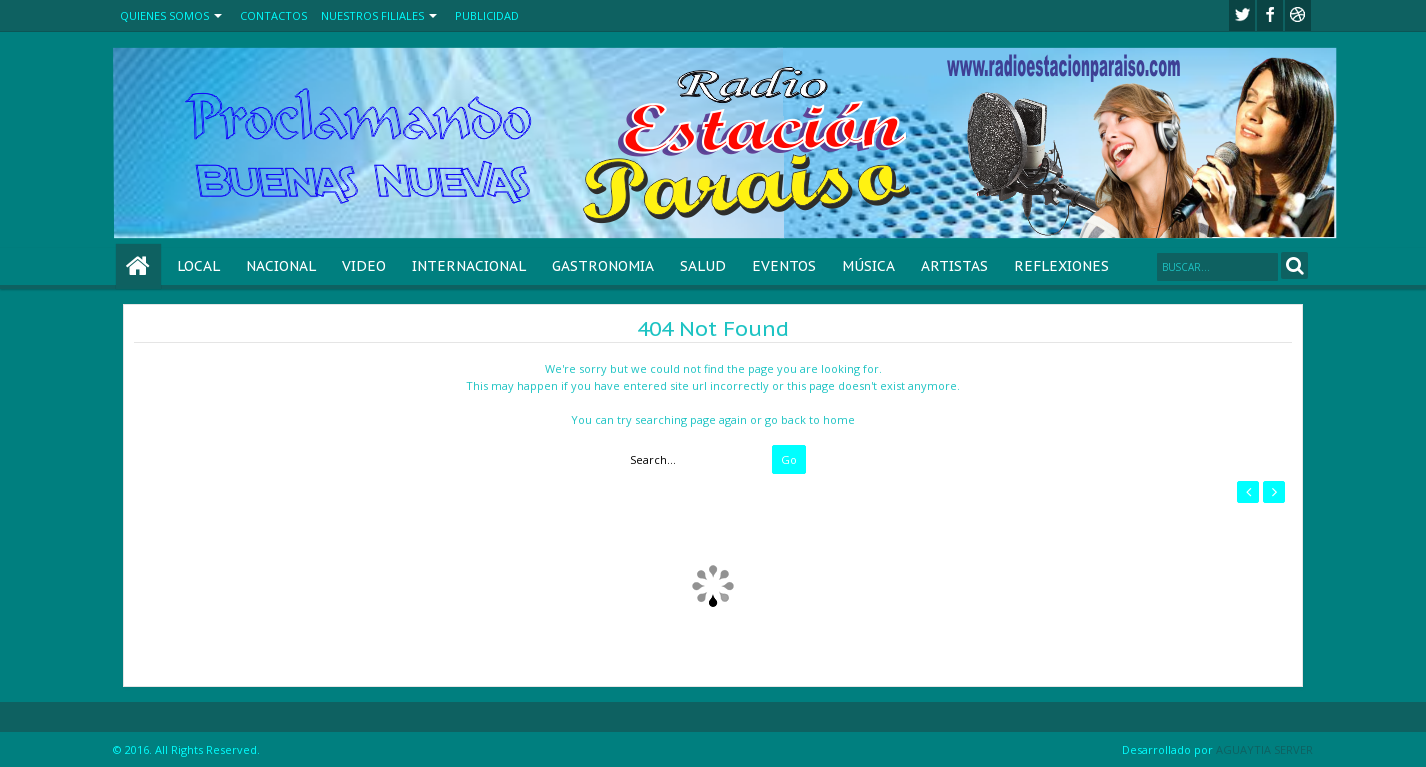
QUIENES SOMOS (164, 15)
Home (138, 266)
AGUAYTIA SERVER (1264, 749)
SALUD (703, 266)
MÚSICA (868, 266)
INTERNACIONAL (469, 266)
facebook (1270, 15)
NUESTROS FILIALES (372, 15)
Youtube (1298, 15)
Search (1294, 265)
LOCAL (198, 266)
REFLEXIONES (1061, 266)
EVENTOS (784, 266)
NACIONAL (281, 266)
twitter (1242, 15)
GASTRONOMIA (603, 266)
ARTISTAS (954, 266)
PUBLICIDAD (487, 15)
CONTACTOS (273, 15)
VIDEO (364, 266)
